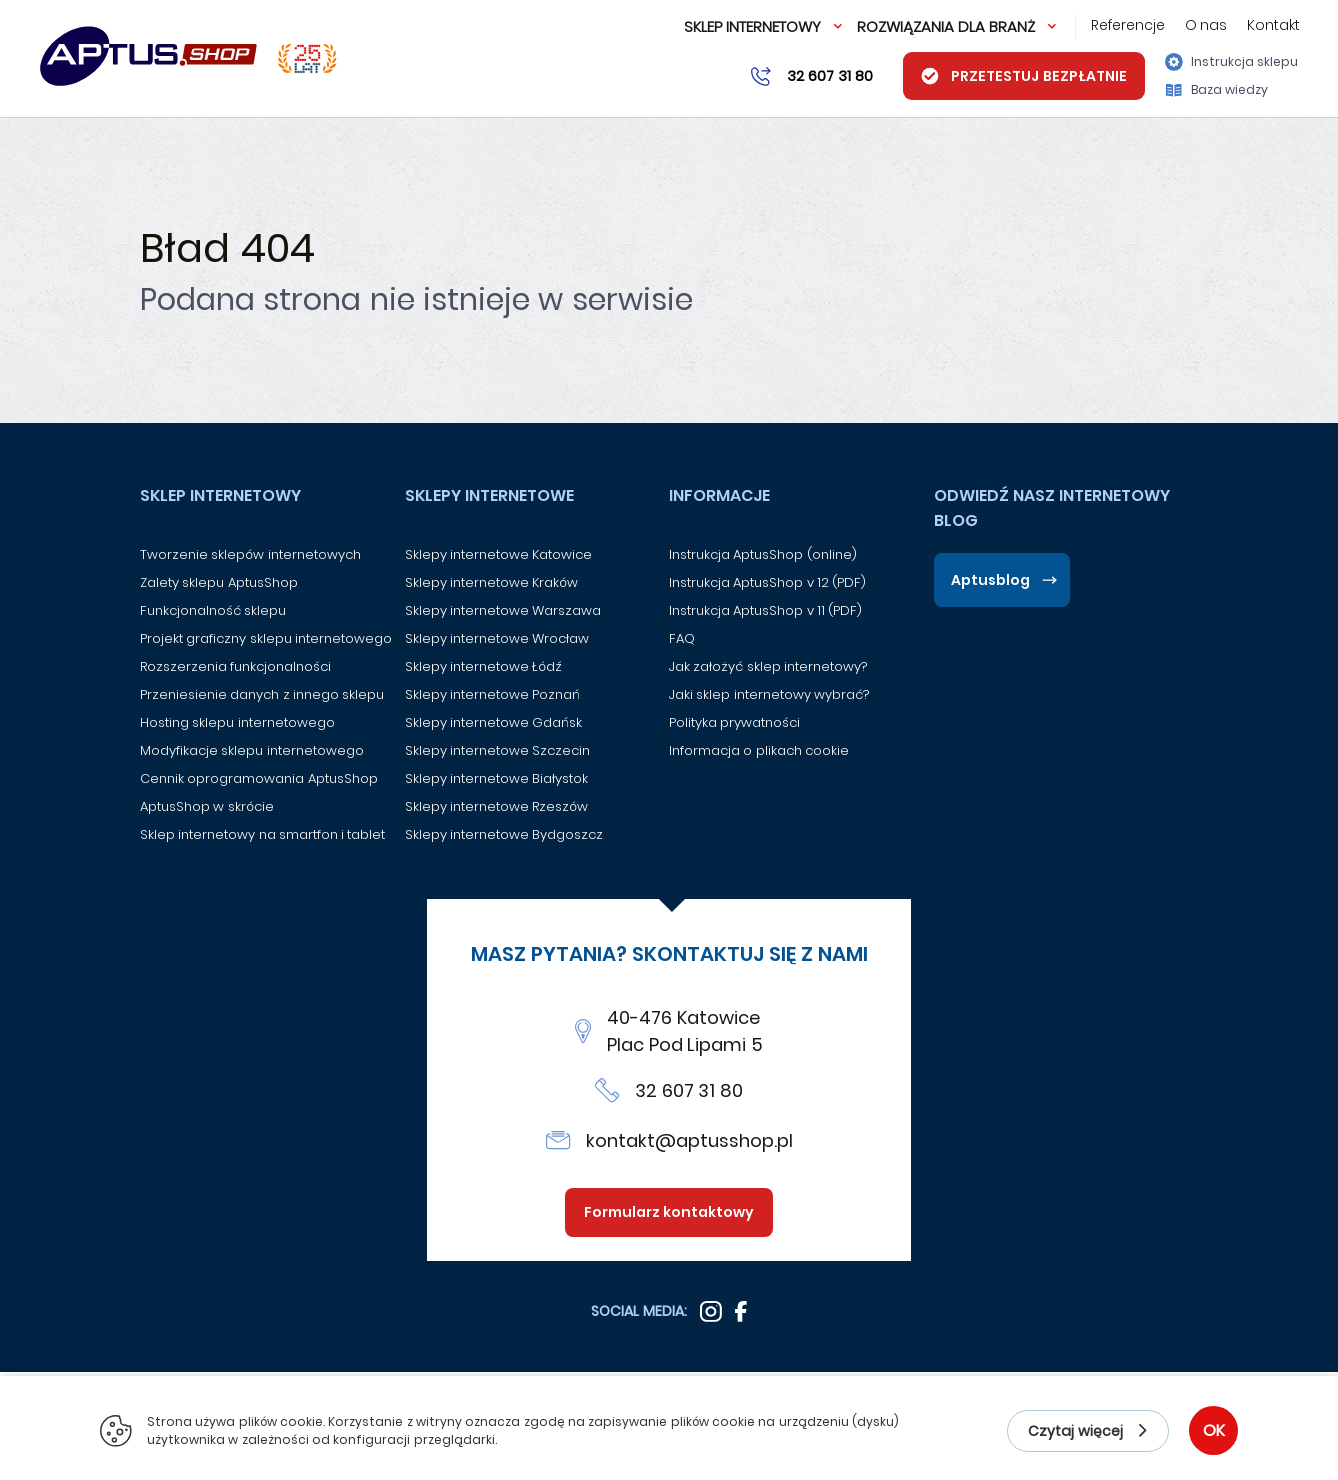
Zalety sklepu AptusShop (219, 582)
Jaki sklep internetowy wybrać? (769, 694)
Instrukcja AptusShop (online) (763, 554)
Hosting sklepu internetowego (237, 722)
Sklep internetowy (752, 26)
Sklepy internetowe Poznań (493, 694)
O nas (1206, 25)
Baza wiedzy (1217, 89)
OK (1214, 1430)
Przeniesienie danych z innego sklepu (262, 694)
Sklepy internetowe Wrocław (497, 638)
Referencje (1128, 25)
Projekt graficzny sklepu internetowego (266, 638)
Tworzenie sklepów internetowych (250, 554)
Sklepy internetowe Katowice (499, 554)
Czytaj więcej (1075, 1431)
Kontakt (1273, 25)
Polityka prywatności (734, 722)
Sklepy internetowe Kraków (492, 582)
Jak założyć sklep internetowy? (768, 666)
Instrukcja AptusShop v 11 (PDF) (765, 610)
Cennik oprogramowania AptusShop (259, 778)
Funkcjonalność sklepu (213, 610)
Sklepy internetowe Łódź (484, 666)
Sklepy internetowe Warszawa (503, 610)
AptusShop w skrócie (207, 806)
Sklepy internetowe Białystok (497, 778)
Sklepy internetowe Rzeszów (497, 806)
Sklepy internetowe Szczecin (498, 750)
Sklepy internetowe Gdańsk (494, 722)
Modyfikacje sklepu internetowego (252, 750)
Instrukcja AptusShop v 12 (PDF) (767, 582)
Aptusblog (990, 580)
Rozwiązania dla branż (946, 26)
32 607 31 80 (689, 1090)
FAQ (682, 638)
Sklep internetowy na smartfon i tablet (262, 834)
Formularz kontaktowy (669, 1212)
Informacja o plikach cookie (759, 750)
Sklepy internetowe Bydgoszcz (504, 834)
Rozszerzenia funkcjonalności (235, 666)
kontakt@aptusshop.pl (689, 1140)
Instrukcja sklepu (1231, 62)
